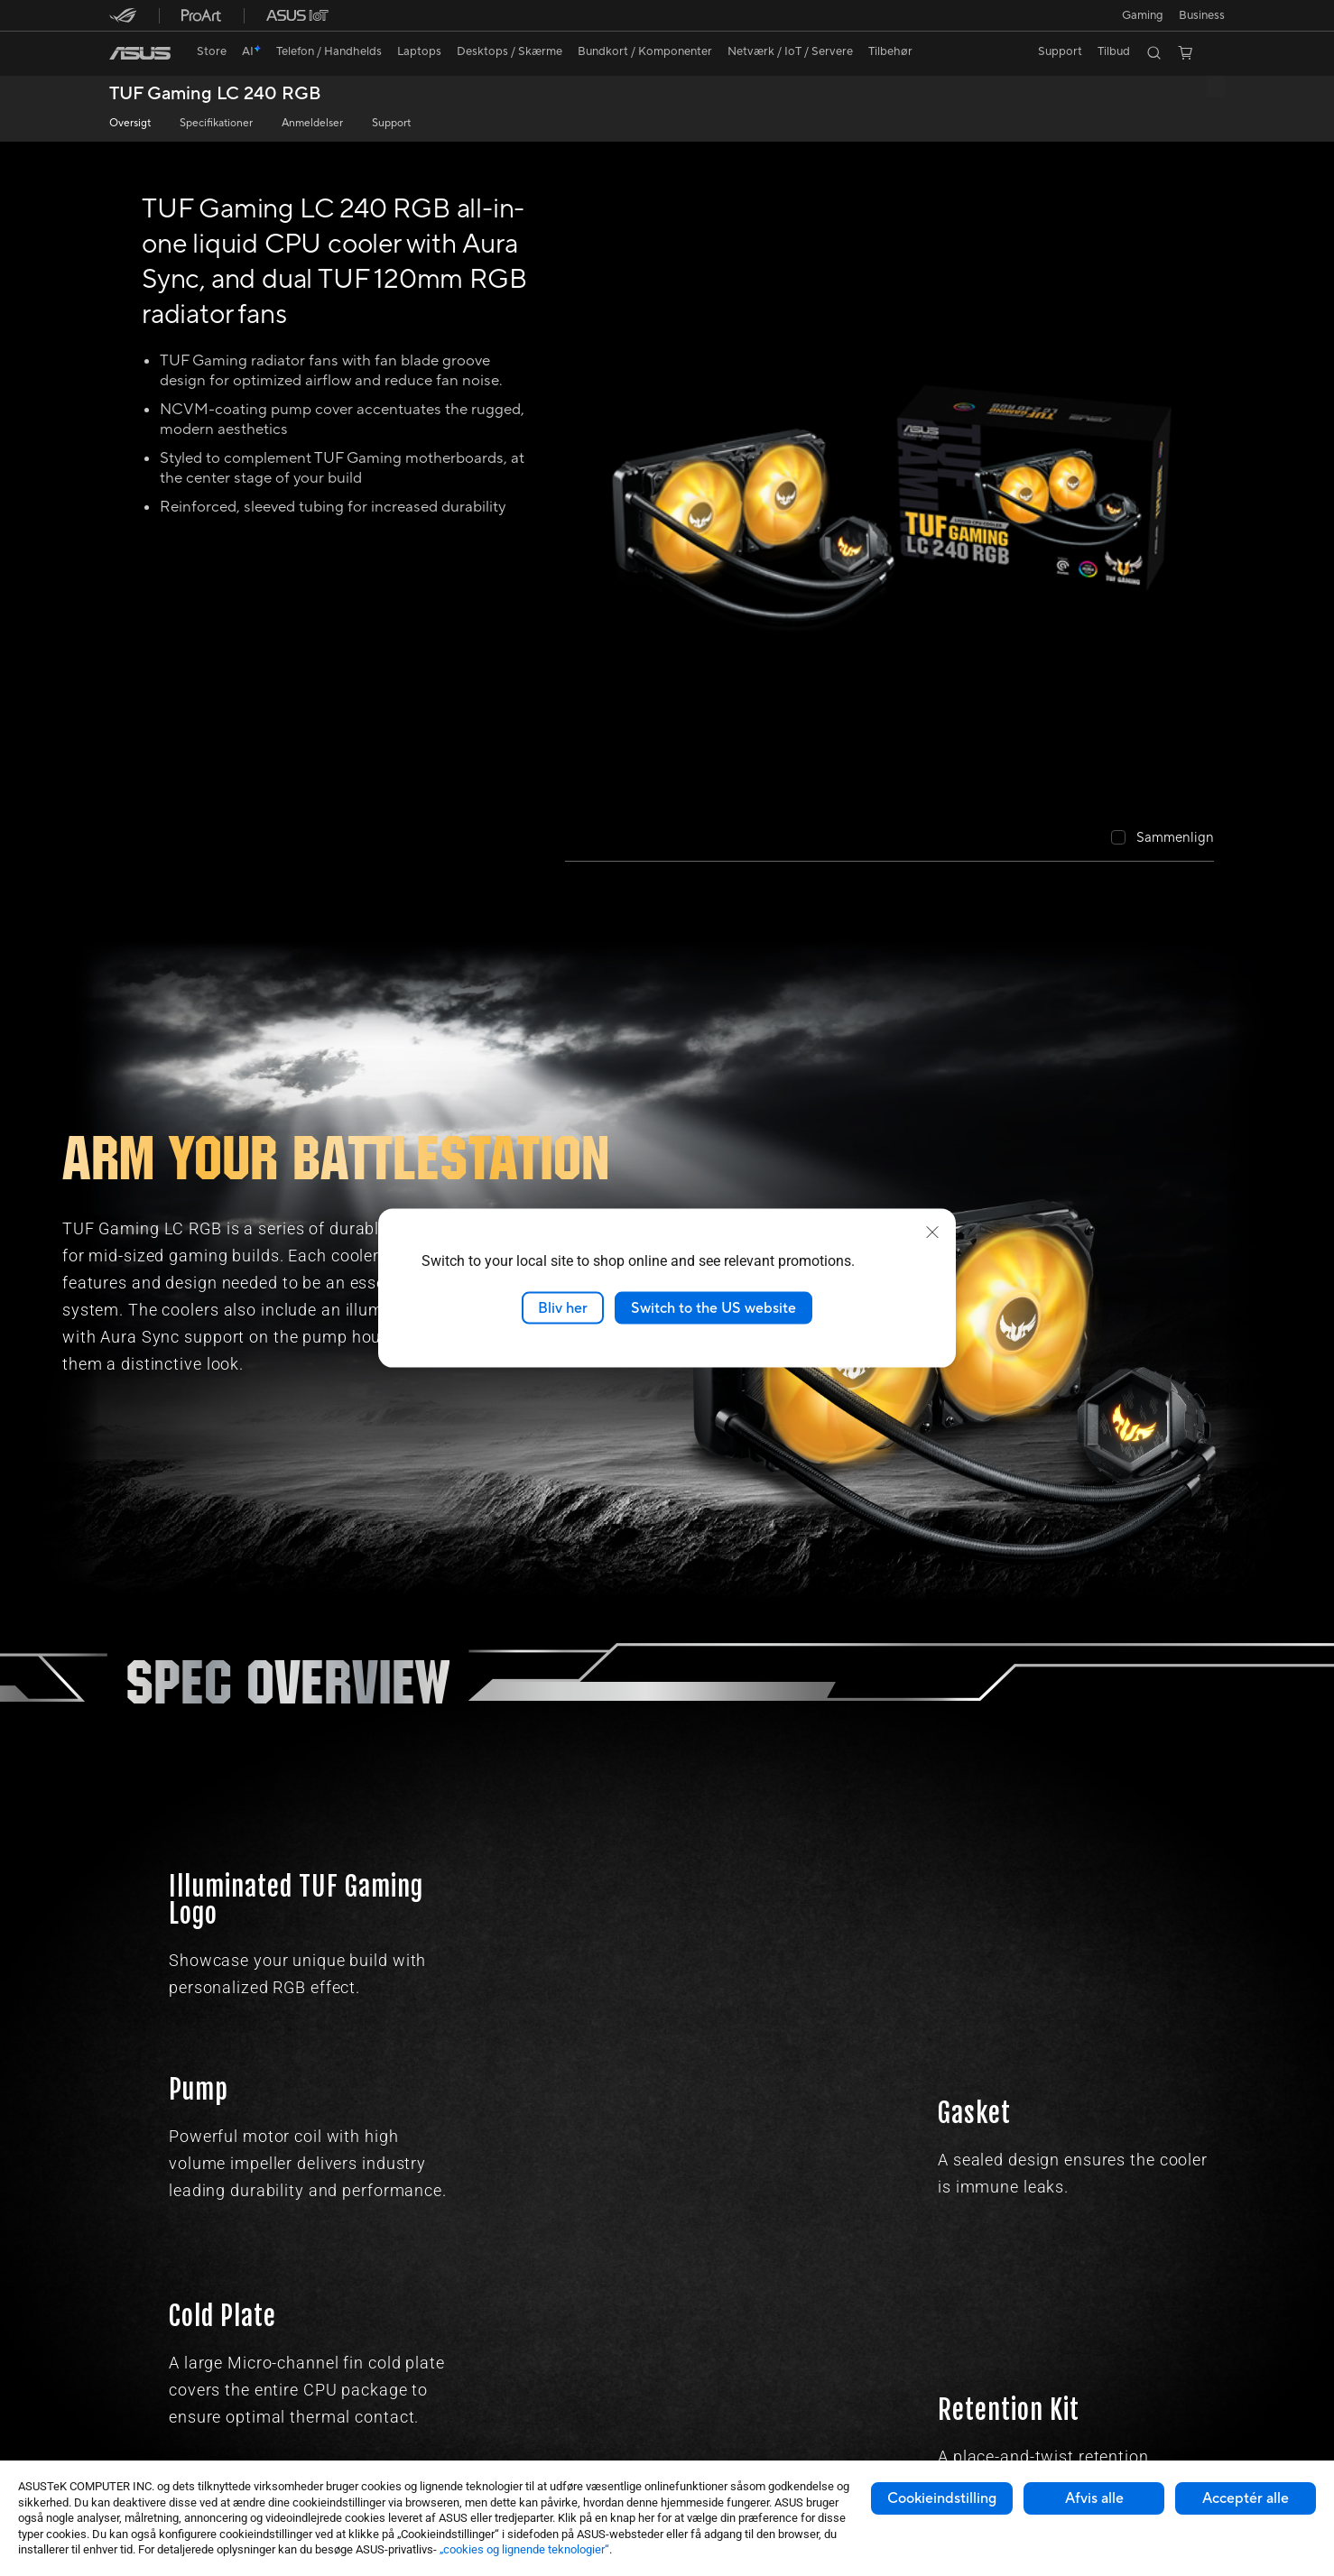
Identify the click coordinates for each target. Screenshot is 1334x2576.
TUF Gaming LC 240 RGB (215, 94)
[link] (140, 53)
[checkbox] (1162, 838)
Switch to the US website (713, 1307)
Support (391, 123)
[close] (932, 1231)
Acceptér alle (1245, 2498)
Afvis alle (1094, 2498)
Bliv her (563, 1307)
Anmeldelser (312, 123)
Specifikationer (216, 123)
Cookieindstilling (941, 2498)
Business (1202, 15)
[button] (1140, 15)
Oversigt (130, 123)
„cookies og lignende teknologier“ (524, 2549)
